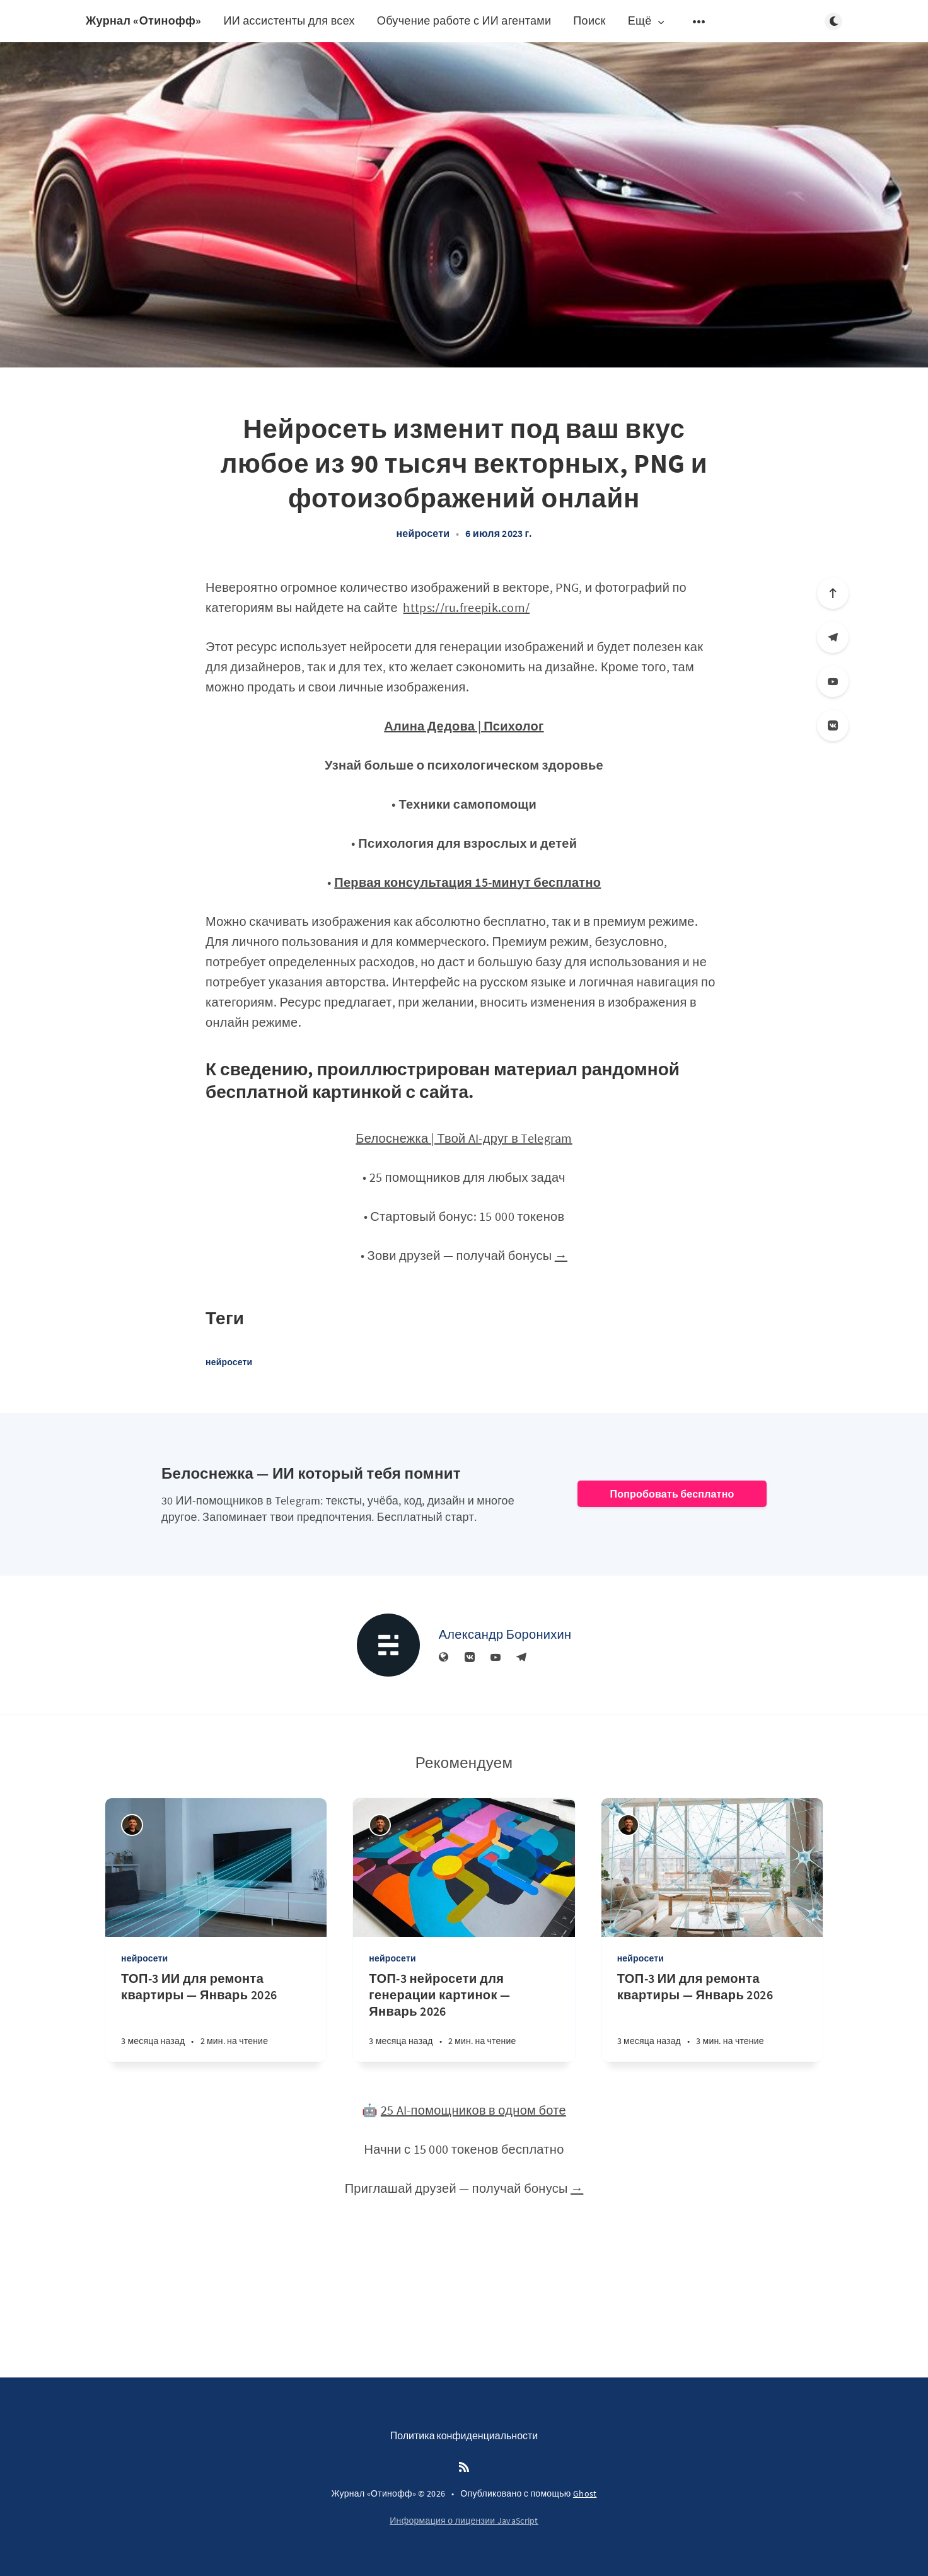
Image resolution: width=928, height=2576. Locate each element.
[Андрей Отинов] (132, 1825)
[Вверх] (833, 593)
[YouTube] (833, 681)
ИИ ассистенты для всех (288, 20)
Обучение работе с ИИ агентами (464, 20)
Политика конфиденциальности (464, 2435)
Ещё (647, 21)
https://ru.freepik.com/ (466, 607)
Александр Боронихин (505, 1634)
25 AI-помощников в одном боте (473, 2110)
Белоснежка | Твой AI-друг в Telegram (464, 1138)
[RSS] (464, 2467)
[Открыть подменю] (699, 21)
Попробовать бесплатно (672, 1493)
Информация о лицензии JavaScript (464, 2520)
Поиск (589, 20)
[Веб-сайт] (444, 1657)
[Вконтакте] (833, 725)
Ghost (585, 2493)
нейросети (423, 533)
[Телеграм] (833, 637)
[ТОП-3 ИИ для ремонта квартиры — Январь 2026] (216, 2016)
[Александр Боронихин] (388, 1645)
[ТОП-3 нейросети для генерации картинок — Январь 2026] (463, 2016)
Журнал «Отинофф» (143, 20)
